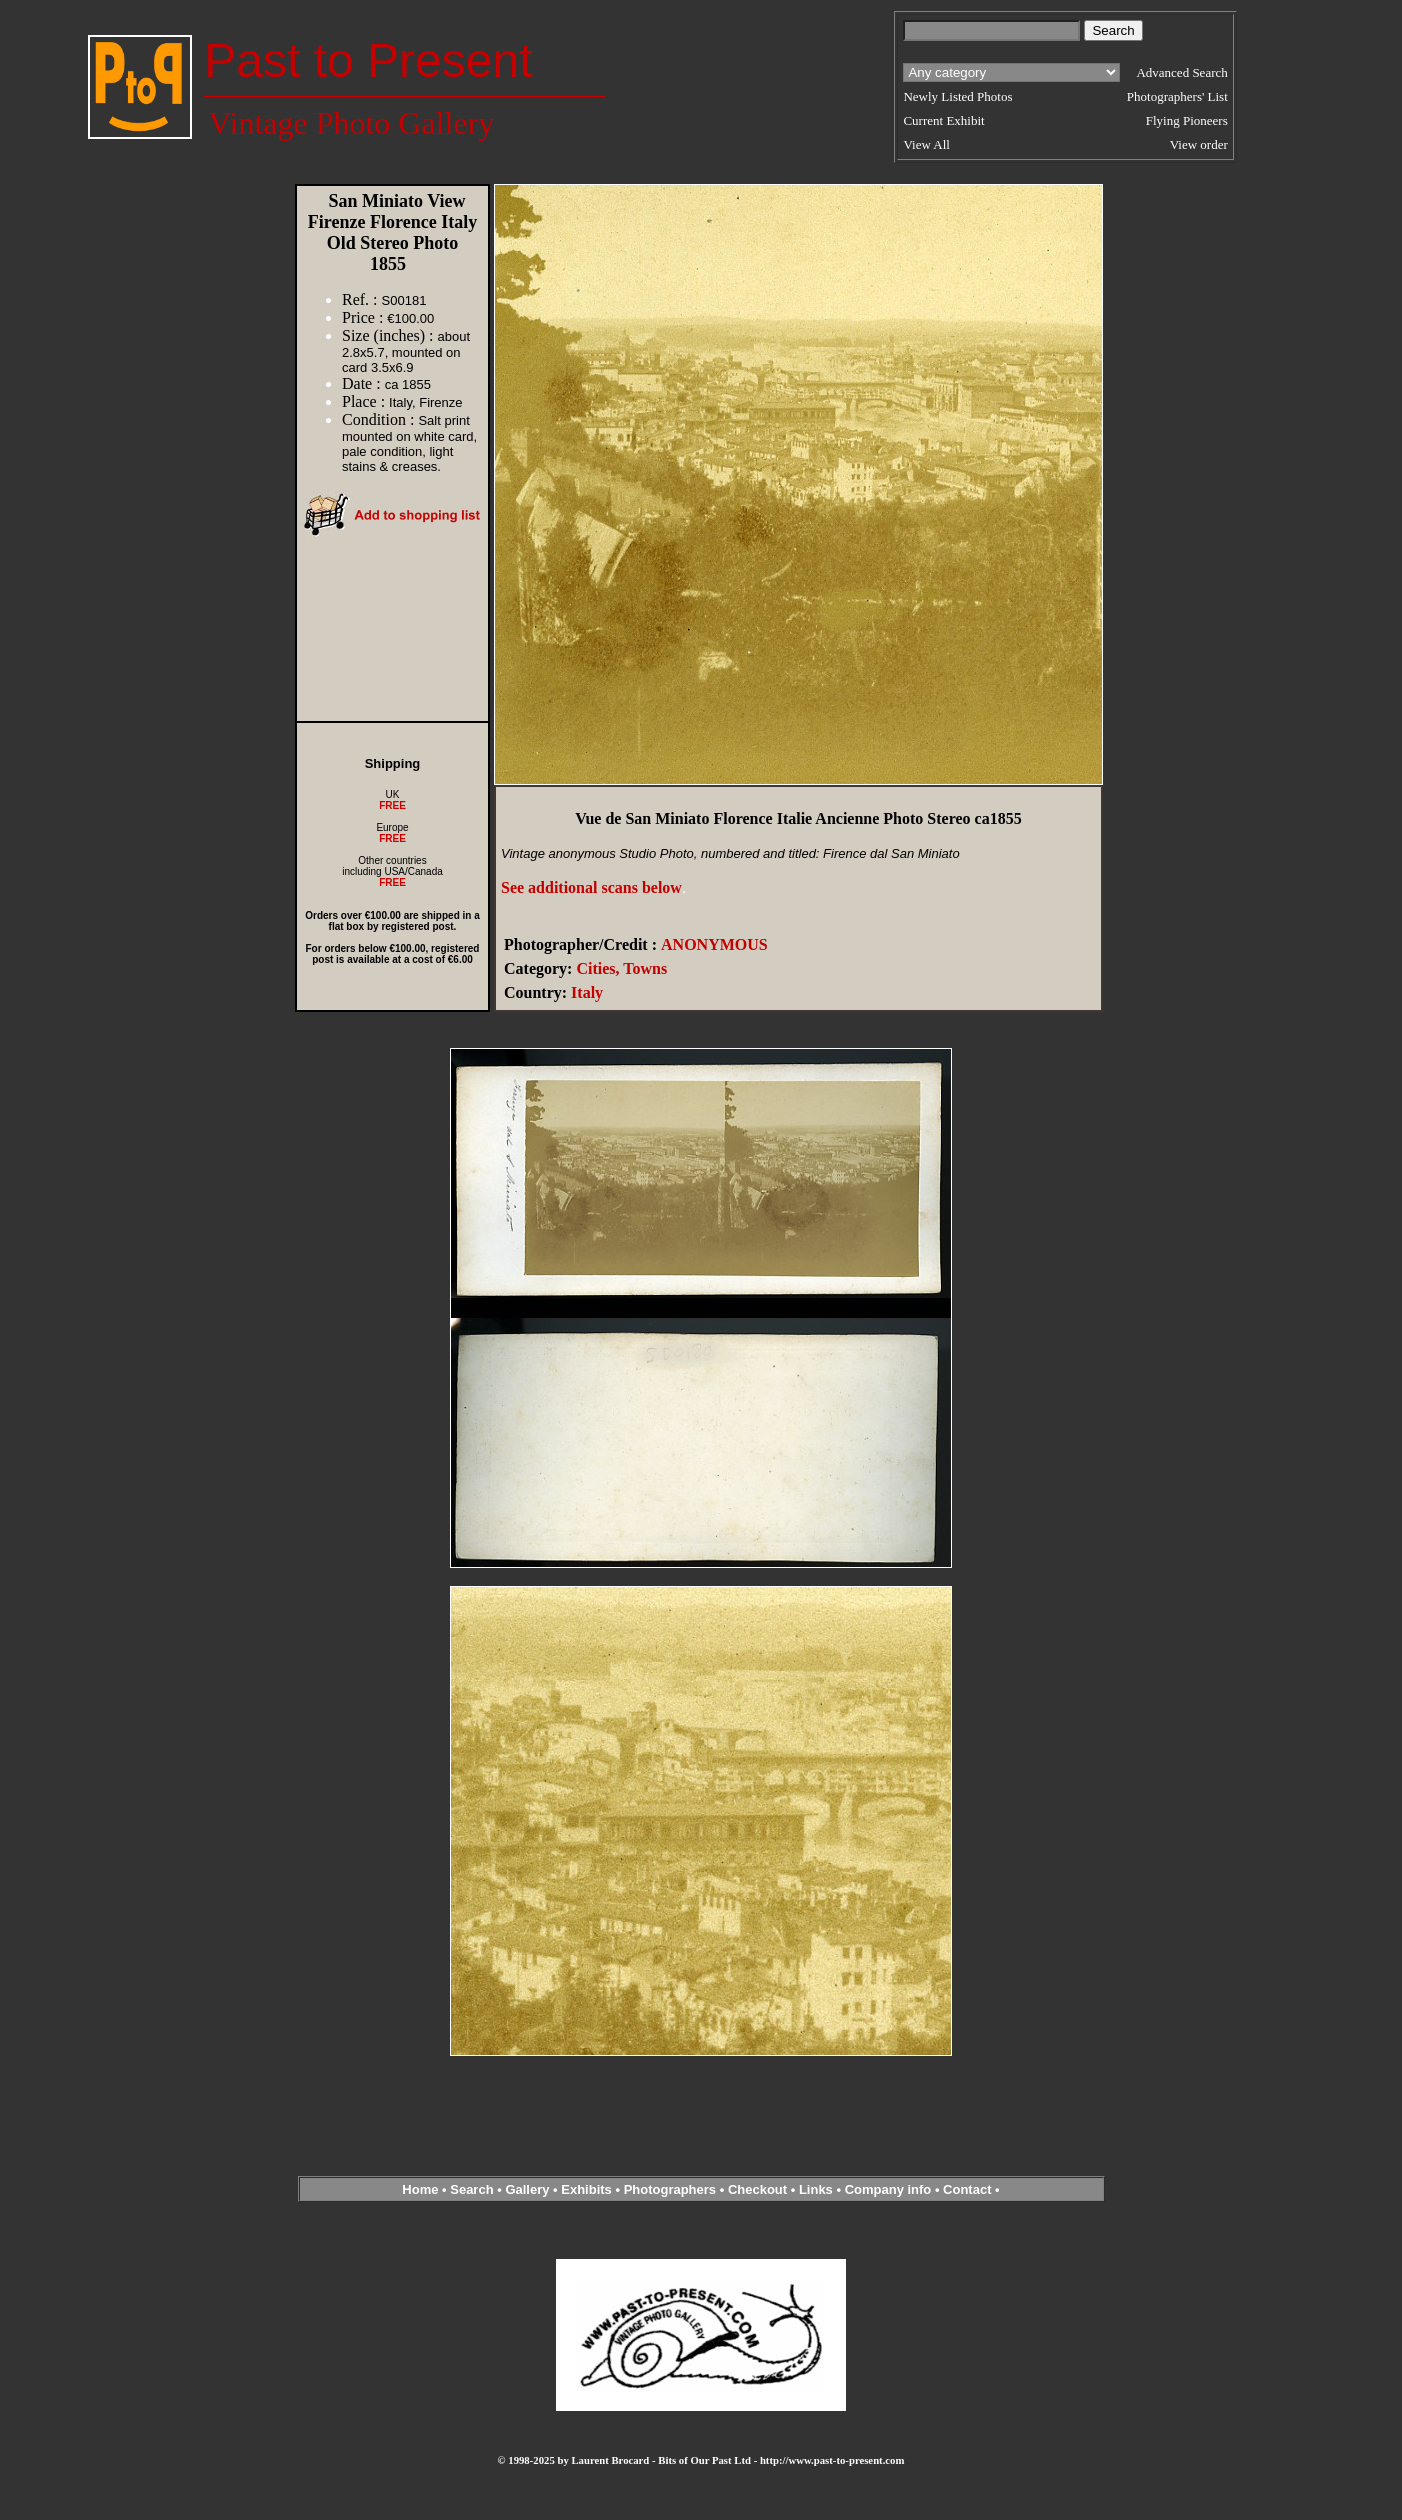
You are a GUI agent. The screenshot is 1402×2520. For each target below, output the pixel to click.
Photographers (670, 2189)
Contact (967, 2189)
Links (816, 2189)
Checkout (757, 2189)
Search (471, 2189)
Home (420, 2189)
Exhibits (586, 2189)
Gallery (527, 2189)
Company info (890, 2189)
